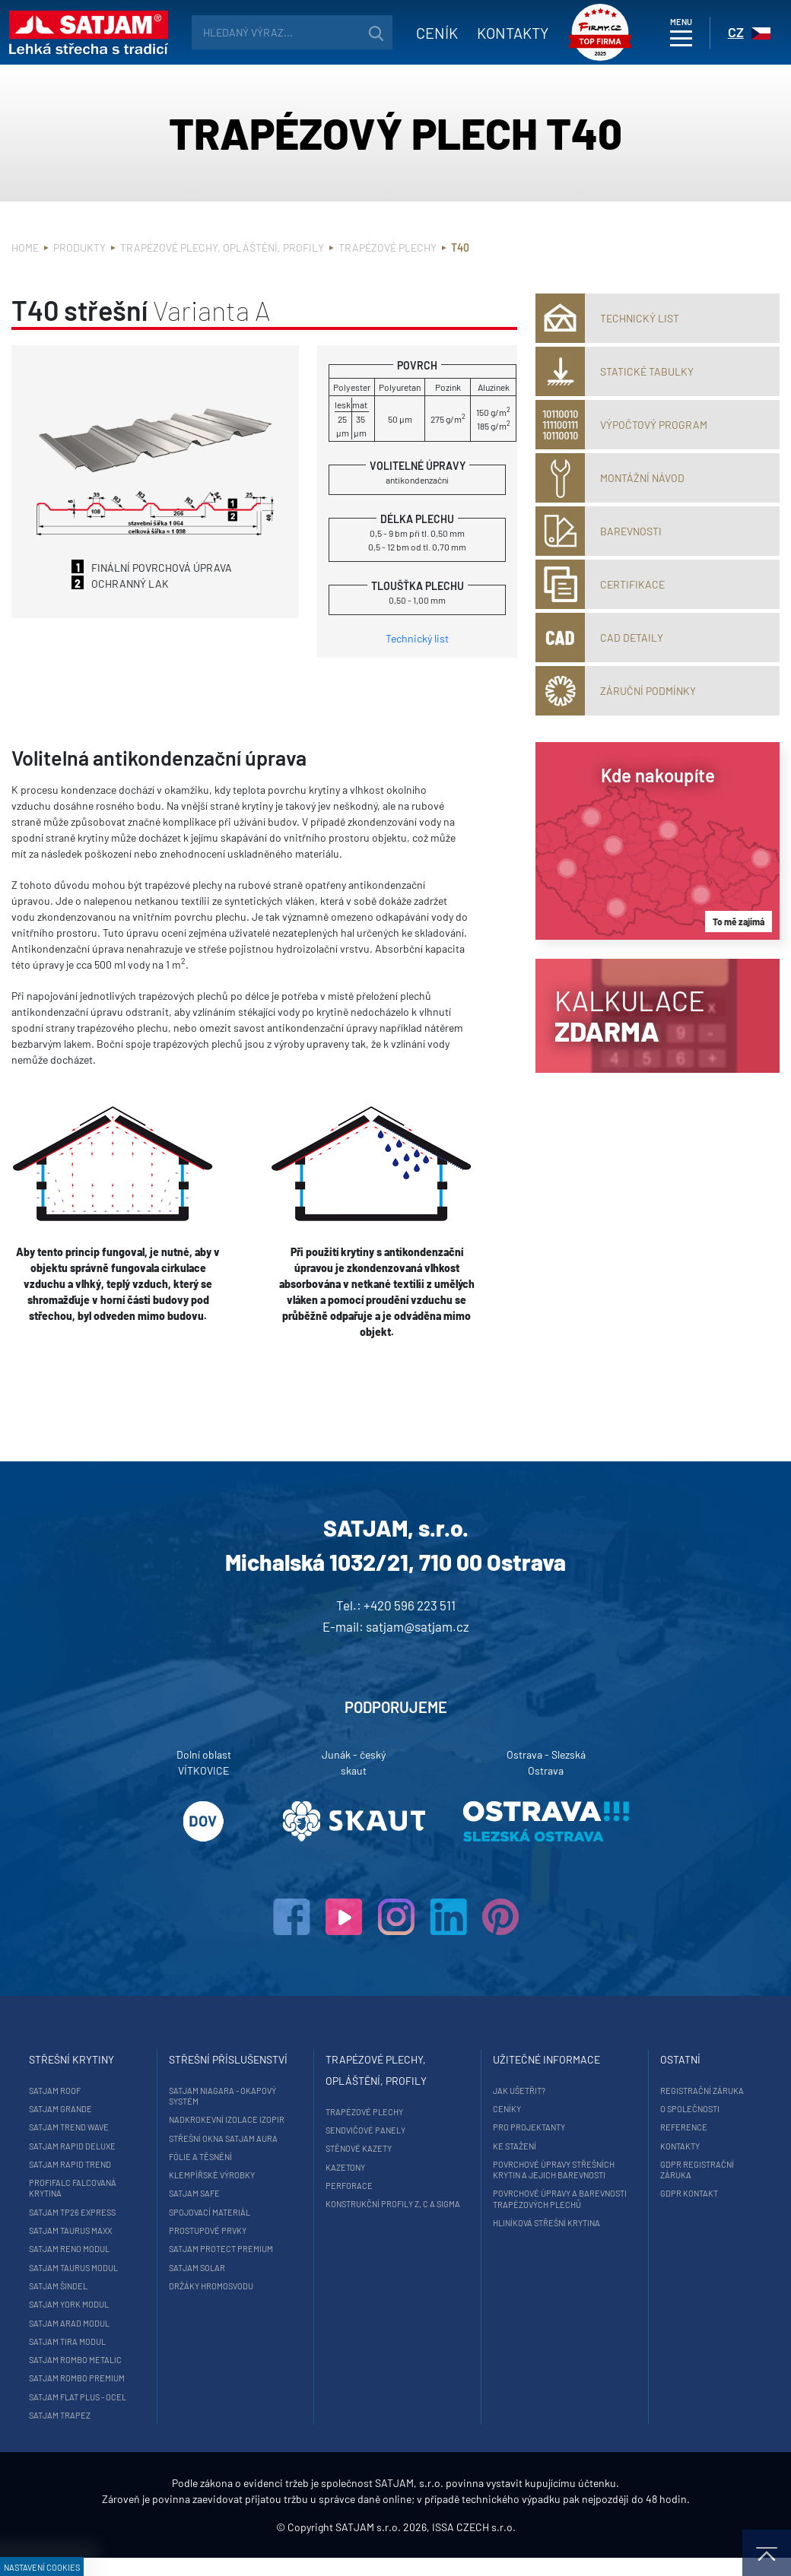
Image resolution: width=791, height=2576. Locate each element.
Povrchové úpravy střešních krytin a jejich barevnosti (551, 2169)
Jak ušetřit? (516, 2090)
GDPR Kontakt (686, 2193)
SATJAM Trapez (66, 2415)
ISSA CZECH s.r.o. (474, 2545)
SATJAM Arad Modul (76, 2323)
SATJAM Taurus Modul (80, 2268)
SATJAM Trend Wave (76, 2127)
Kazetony (342, 2167)
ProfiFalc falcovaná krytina (79, 2188)
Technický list (417, 638)
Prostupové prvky (210, 2230)
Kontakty (503, 33)
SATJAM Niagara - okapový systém (224, 2096)
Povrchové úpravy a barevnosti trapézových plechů (557, 2198)
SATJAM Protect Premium (223, 2249)
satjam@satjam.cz (417, 1626)
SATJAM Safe (196, 2193)
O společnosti (686, 2109)
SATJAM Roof (61, 2090)
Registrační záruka (699, 2090)
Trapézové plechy (387, 247)
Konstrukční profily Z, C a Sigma (389, 2204)
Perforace (346, 2186)
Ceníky (504, 2109)
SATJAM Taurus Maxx (77, 2230)
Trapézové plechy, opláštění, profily (222, 247)
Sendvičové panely (362, 2130)
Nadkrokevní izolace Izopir (229, 2119)
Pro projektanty (526, 2127)
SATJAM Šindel (65, 2286)
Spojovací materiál (212, 2212)
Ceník (428, 33)
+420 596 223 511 (410, 1605)
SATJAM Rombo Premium (84, 2378)
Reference (680, 2127)
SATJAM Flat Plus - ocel (84, 2397)
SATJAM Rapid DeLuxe (79, 2146)
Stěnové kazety (355, 2148)
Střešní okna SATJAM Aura (225, 2138)
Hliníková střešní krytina (543, 2223)
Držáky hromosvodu (213, 2286)
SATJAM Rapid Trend (77, 2164)
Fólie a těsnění (202, 2157)
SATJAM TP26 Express (79, 2212)
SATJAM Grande (67, 2109)
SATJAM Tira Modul (74, 2341)
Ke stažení (511, 2146)
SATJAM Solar (199, 2268)
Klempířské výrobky (214, 2175)
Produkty (79, 247)
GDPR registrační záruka (694, 2169)
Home (25, 247)
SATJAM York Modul (76, 2304)
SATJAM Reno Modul (76, 2249)
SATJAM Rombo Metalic (82, 2360)
